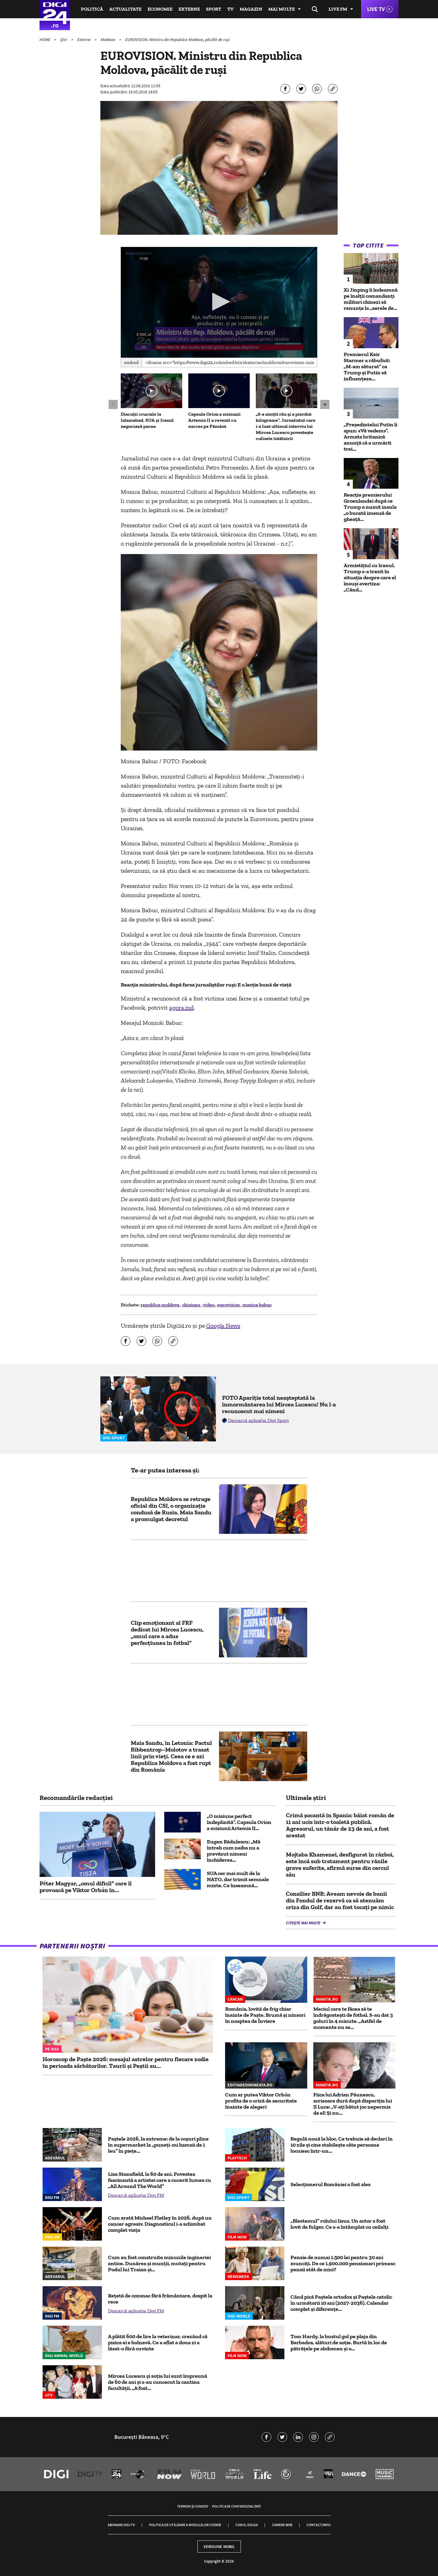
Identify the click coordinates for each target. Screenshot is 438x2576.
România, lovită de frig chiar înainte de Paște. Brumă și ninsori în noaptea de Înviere (265, 2015)
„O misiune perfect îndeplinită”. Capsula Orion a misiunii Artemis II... (239, 1822)
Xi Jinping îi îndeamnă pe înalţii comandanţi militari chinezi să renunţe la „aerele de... (371, 298)
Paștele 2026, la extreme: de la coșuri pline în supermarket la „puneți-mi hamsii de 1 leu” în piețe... (158, 2144)
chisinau (191, 1305)
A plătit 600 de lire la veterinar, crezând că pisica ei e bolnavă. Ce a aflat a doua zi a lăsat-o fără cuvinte (157, 2342)
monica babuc (257, 1305)
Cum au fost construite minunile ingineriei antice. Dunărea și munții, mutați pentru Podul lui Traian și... (159, 2263)
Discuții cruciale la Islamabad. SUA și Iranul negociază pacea (147, 420)
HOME (45, 39)
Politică (92, 9)
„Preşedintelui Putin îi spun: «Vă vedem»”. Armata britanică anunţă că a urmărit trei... (370, 436)
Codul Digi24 (246, 2524)
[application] (219, 302)
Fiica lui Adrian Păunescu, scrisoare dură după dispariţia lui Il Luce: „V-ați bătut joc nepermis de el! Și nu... (352, 2103)
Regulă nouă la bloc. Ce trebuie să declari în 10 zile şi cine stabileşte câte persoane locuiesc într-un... (341, 2144)
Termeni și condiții (192, 2506)
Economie (160, 9)
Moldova (108, 39)
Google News (223, 1325)
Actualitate (125, 9)
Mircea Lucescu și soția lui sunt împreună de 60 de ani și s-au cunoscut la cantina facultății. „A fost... (157, 2382)
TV (230, 9)
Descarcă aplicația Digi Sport (258, 1420)
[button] (219, 301)
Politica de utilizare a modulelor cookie (185, 2524)
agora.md (181, 1007)
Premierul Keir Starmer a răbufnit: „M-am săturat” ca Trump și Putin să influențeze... (367, 366)
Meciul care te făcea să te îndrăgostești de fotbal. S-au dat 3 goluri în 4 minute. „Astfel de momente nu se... (353, 2018)
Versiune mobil (219, 2546)
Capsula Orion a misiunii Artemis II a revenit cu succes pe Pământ (214, 420)
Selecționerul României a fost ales (330, 2184)
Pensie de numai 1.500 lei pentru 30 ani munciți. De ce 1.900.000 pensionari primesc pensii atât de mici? (342, 2263)
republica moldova (160, 1305)
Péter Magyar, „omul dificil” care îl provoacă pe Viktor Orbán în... (86, 1887)
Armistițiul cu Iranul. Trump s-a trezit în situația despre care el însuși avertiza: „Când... (370, 577)
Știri (64, 39)
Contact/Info (319, 2524)
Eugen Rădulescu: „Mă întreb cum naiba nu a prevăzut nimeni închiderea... (233, 1850)
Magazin (251, 9)
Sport (213, 9)
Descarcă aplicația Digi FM (136, 2195)
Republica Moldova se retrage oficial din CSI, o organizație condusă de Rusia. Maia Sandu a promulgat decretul (171, 1509)
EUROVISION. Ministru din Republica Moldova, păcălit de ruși (177, 39)
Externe (189, 9)
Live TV (376, 8)
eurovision (229, 1305)
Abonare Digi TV (121, 2524)
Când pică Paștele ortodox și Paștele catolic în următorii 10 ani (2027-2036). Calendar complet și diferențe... (341, 2302)
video (209, 1305)
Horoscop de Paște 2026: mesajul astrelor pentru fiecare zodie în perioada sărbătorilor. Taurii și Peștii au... (126, 2062)
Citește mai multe (303, 1923)
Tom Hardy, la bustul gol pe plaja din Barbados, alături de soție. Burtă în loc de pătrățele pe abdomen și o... (338, 2342)
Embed (131, 362)
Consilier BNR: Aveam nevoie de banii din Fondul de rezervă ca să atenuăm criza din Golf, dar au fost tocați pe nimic (340, 1900)
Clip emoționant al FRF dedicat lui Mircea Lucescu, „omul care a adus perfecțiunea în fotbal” (167, 1632)
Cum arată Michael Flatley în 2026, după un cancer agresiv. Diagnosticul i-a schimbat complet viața (160, 2223)
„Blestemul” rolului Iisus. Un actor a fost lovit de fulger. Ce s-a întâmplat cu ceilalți (339, 2223)
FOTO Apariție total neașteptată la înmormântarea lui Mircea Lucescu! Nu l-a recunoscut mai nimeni (279, 1404)
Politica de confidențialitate (236, 2506)
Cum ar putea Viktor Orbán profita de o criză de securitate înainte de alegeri (261, 2100)
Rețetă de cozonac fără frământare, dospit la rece (160, 2298)
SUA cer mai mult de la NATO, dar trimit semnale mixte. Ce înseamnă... (238, 1879)
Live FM (337, 9)
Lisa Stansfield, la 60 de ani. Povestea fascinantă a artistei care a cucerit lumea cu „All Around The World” (159, 2180)
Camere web (282, 2524)
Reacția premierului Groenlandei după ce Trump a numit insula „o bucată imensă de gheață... (370, 506)
